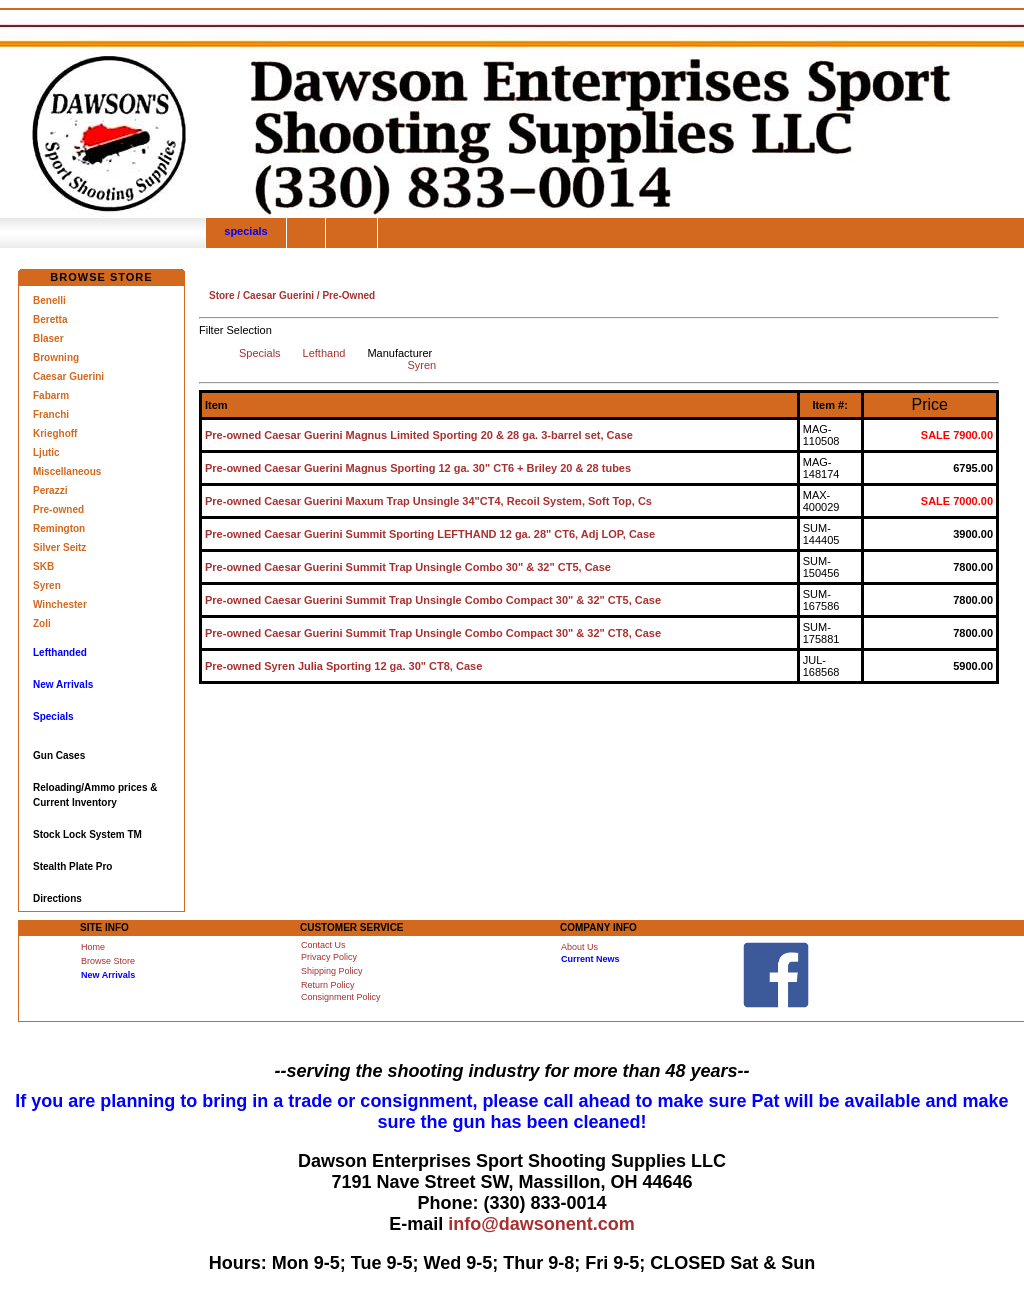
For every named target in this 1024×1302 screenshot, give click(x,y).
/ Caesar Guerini (274, 295)
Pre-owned (58, 509)
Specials (260, 353)
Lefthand (324, 353)
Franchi (51, 414)
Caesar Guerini (68, 376)
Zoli (42, 623)
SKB (43, 566)
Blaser (48, 338)
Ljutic (46, 452)
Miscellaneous (67, 471)
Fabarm (51, 395)
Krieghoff (55, 433)
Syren (47, 585)
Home (93, 947)
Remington (59, 528)
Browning (56, 357)
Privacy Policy (329, 957)
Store (222, 295)
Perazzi (50, 490)
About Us (579, 947)
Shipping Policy (332, 971)
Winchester (60, 604)
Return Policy (328, 985)
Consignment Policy (341, 997)
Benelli (49, 300)
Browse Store (108, 961)
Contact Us (323, 945)
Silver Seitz (59, 547)
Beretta (50, 319)
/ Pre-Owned (344, 295)
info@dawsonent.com (541, 1224)
